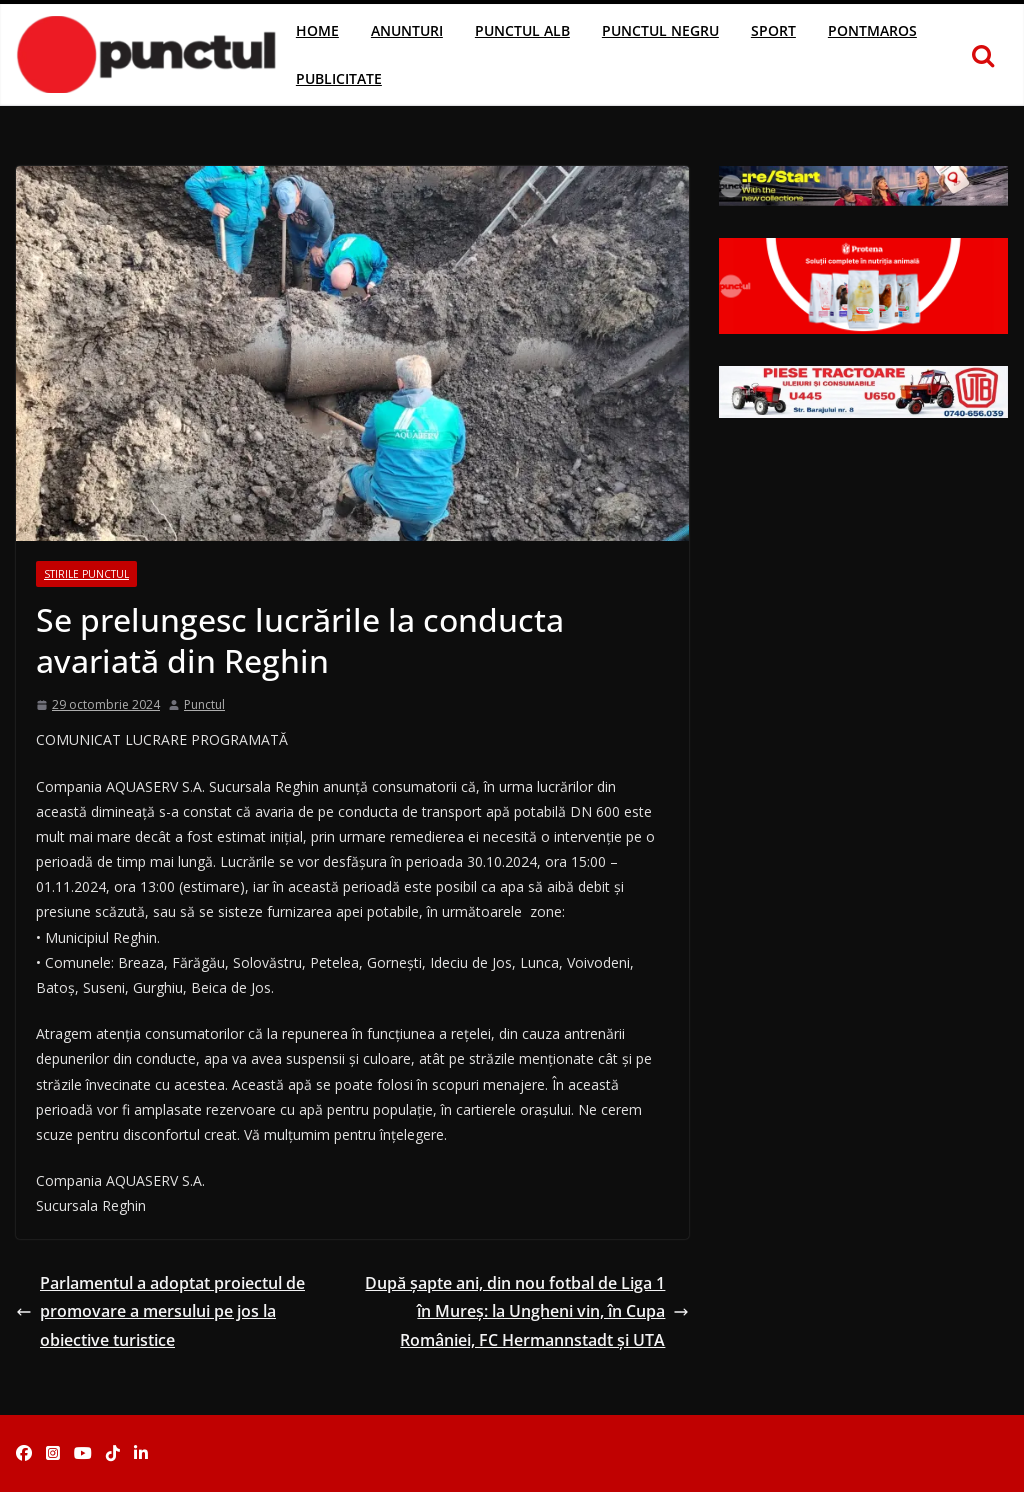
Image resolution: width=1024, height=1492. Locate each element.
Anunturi (407, 30)
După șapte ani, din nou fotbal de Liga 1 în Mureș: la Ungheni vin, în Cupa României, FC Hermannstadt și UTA (527, 1312)
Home (317, 30)
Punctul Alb (522, 30)
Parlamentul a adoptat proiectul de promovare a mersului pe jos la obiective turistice (160, 1312)
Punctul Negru (660, 30)
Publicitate (339, 78)
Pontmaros (872, 30)
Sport (773, 30)
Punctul (204, 704)
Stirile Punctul (86, 574)
